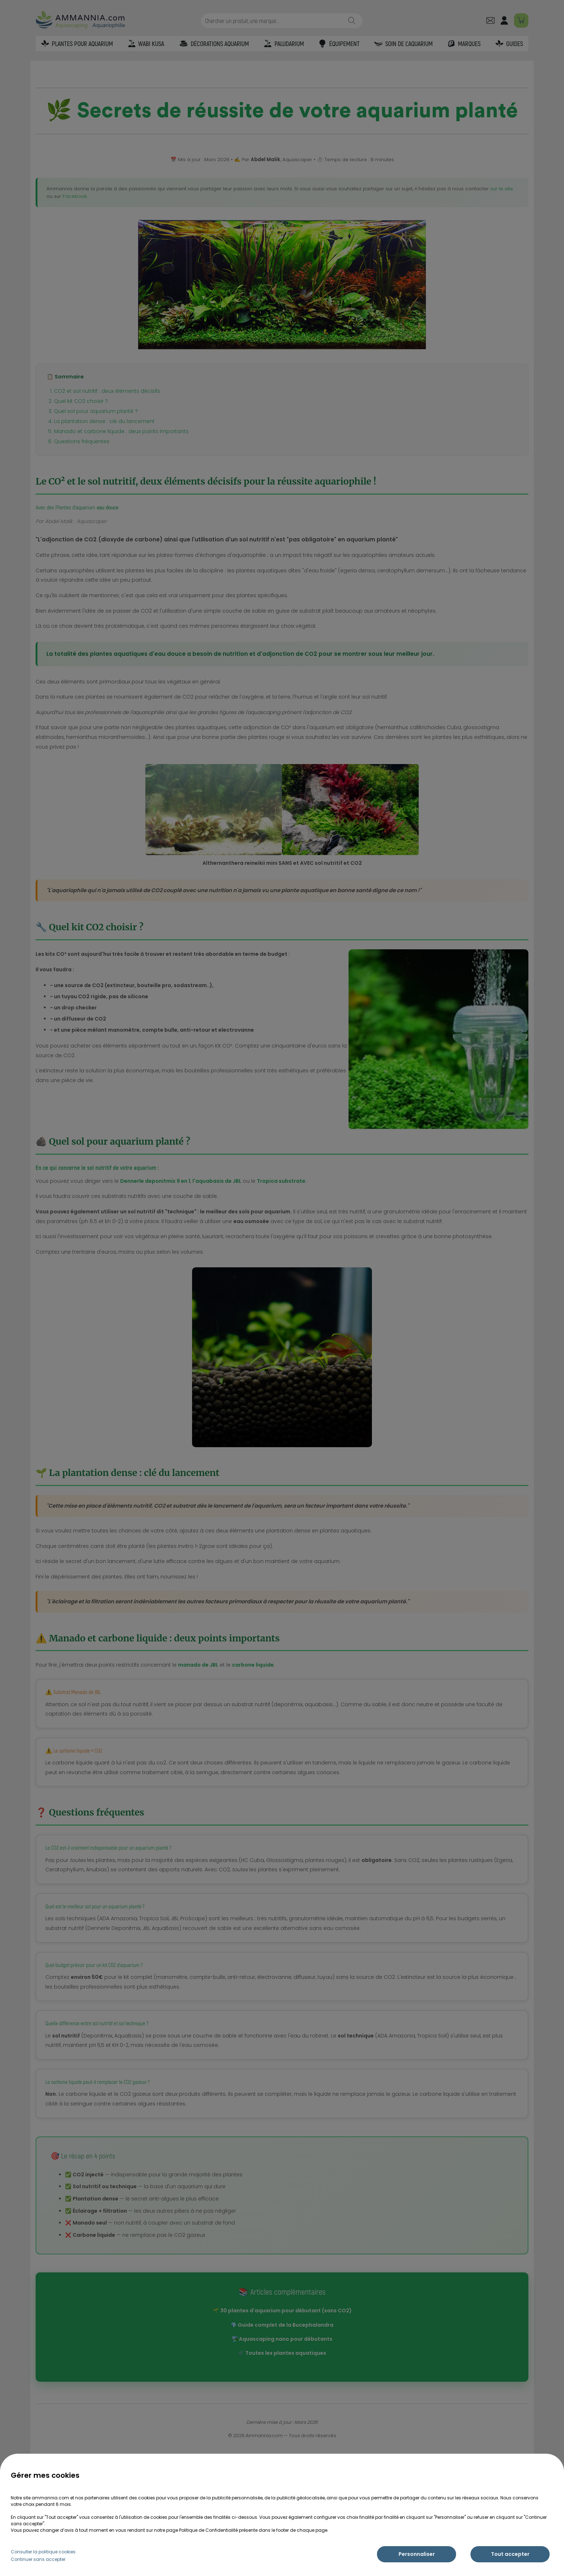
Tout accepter (510, 2554)
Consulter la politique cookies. (44, 2552)
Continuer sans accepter (38, 2559)
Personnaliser (417, 2554)
